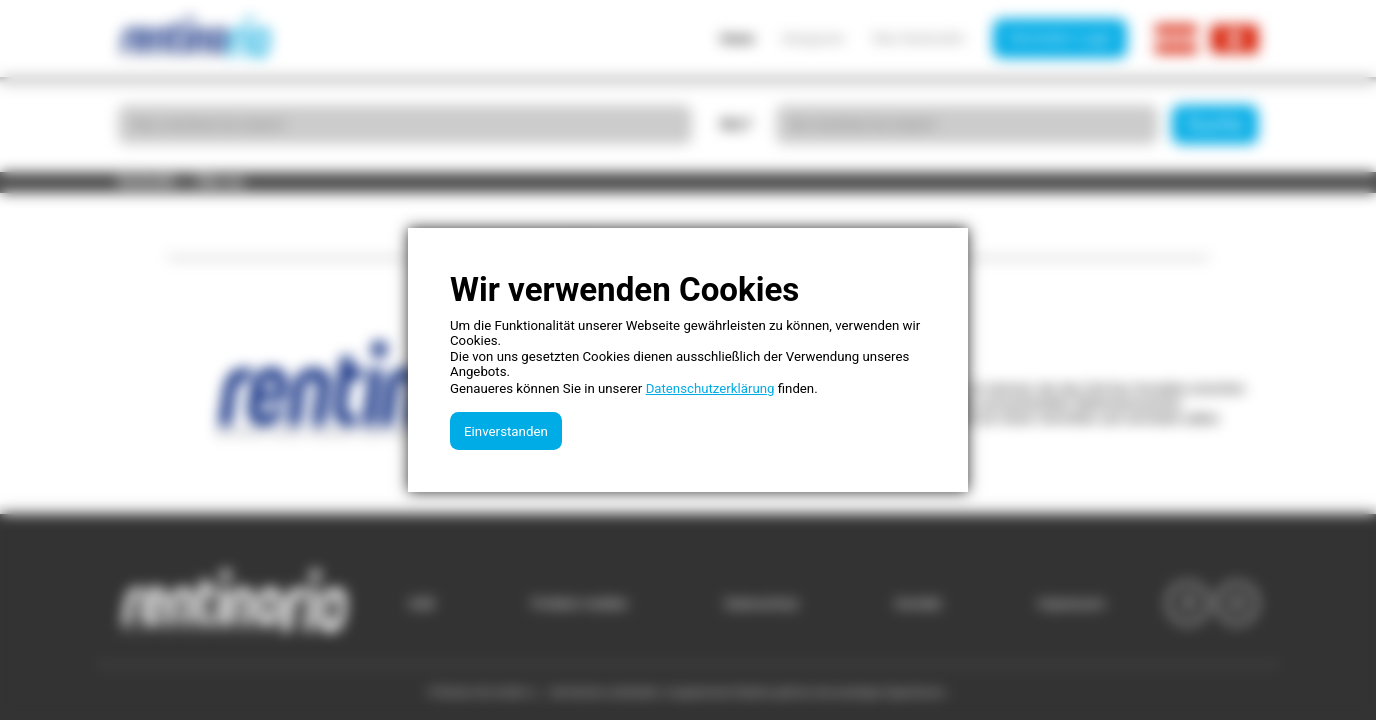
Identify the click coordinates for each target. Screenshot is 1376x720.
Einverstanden (506, 431)
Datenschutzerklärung (710, 388)
